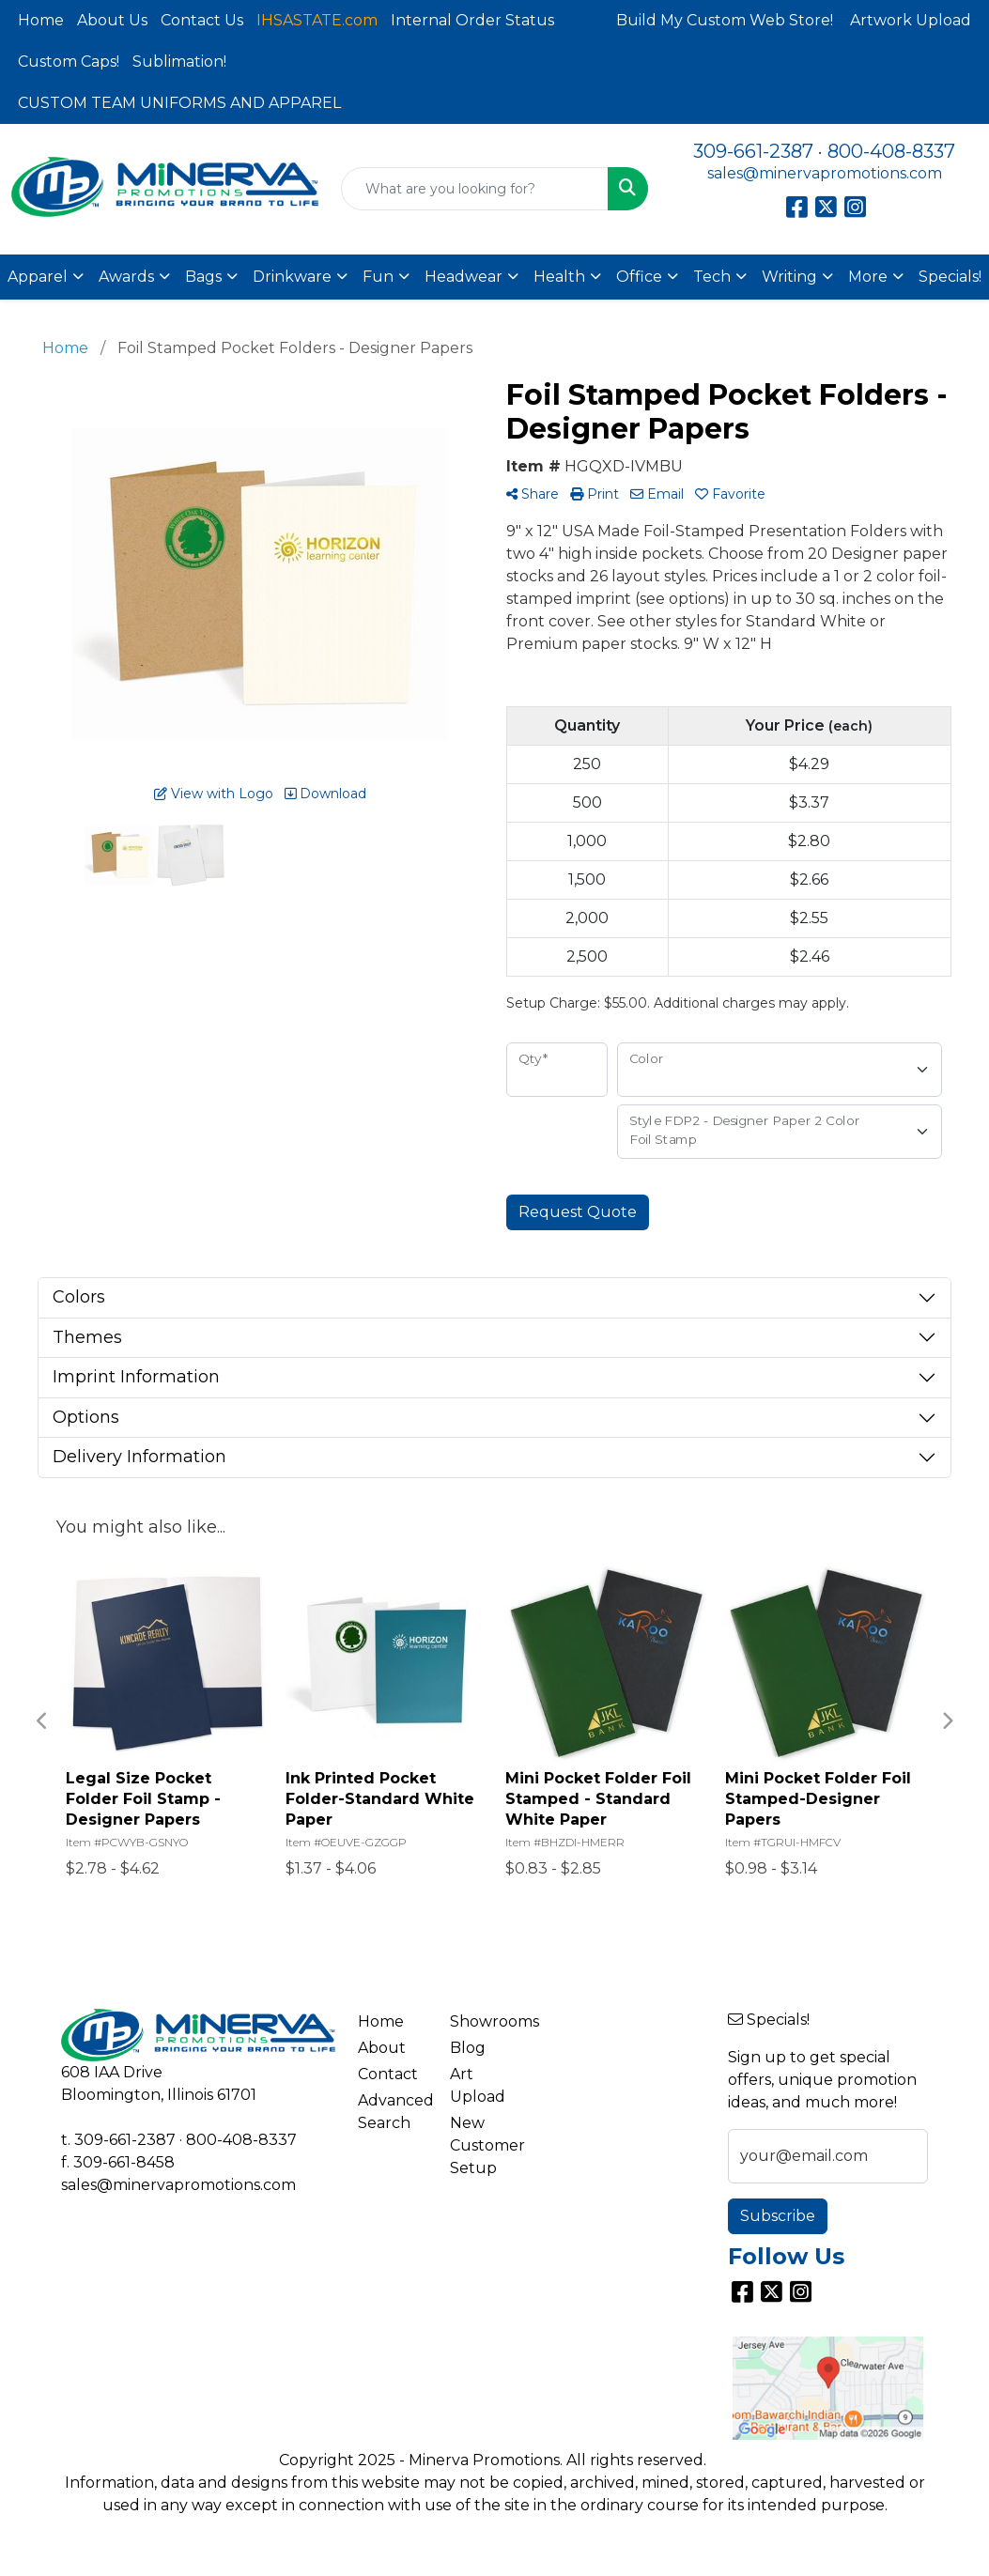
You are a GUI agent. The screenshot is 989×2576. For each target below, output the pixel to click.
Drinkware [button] (292, 276)
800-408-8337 (891, 151)
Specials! (950, 276)
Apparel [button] (38, 276)
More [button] (868, 276)
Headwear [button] (463, 276)
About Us (112, 20)
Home (41, 20)
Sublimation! (179, 61)
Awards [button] (126, 276)
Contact (388, 2074)
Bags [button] (203, 276)
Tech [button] (712, 276)
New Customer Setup (485, 2145)
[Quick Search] (475, 188)
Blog (468, 2048)
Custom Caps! (68, 61)
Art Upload (477, 2085)
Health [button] (559, 276)
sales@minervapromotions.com (824, 173)
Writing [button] (789, 276)
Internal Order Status (472, 20)
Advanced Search (393, 2111)
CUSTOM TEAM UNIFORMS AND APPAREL (179, 103)
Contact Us (202, 20)
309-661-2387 (753, 151)
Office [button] (639, 276)
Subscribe (777, 2216)
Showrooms (485, 2021)
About (382, 2048)
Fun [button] (378, 276)
